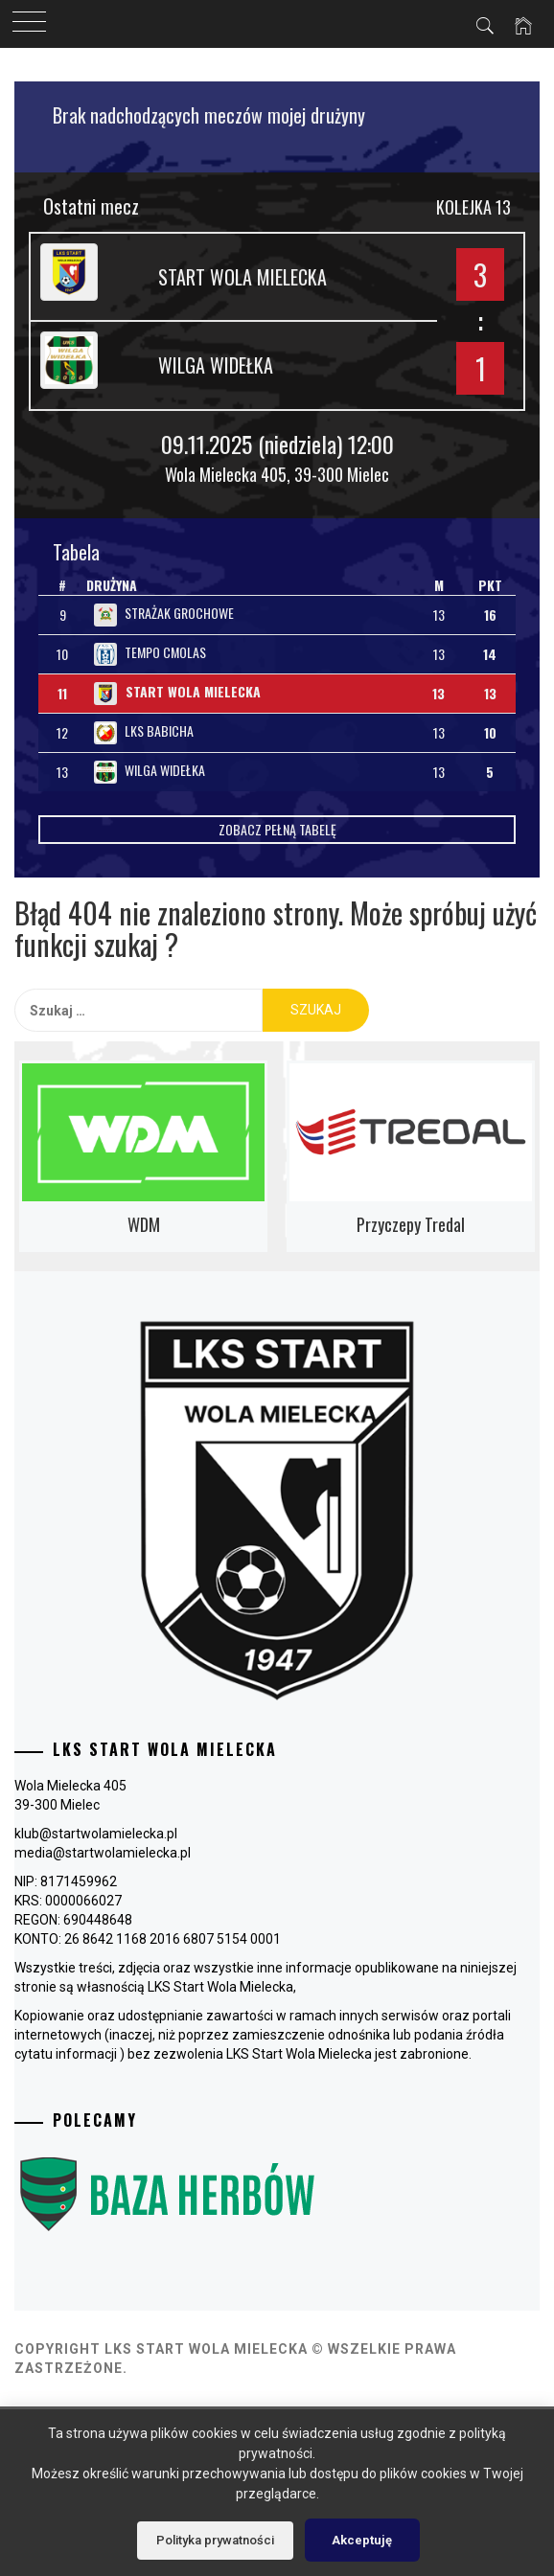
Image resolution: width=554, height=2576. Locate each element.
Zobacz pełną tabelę (277, 829)
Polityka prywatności (215, 2540)
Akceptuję (362, 2540)
